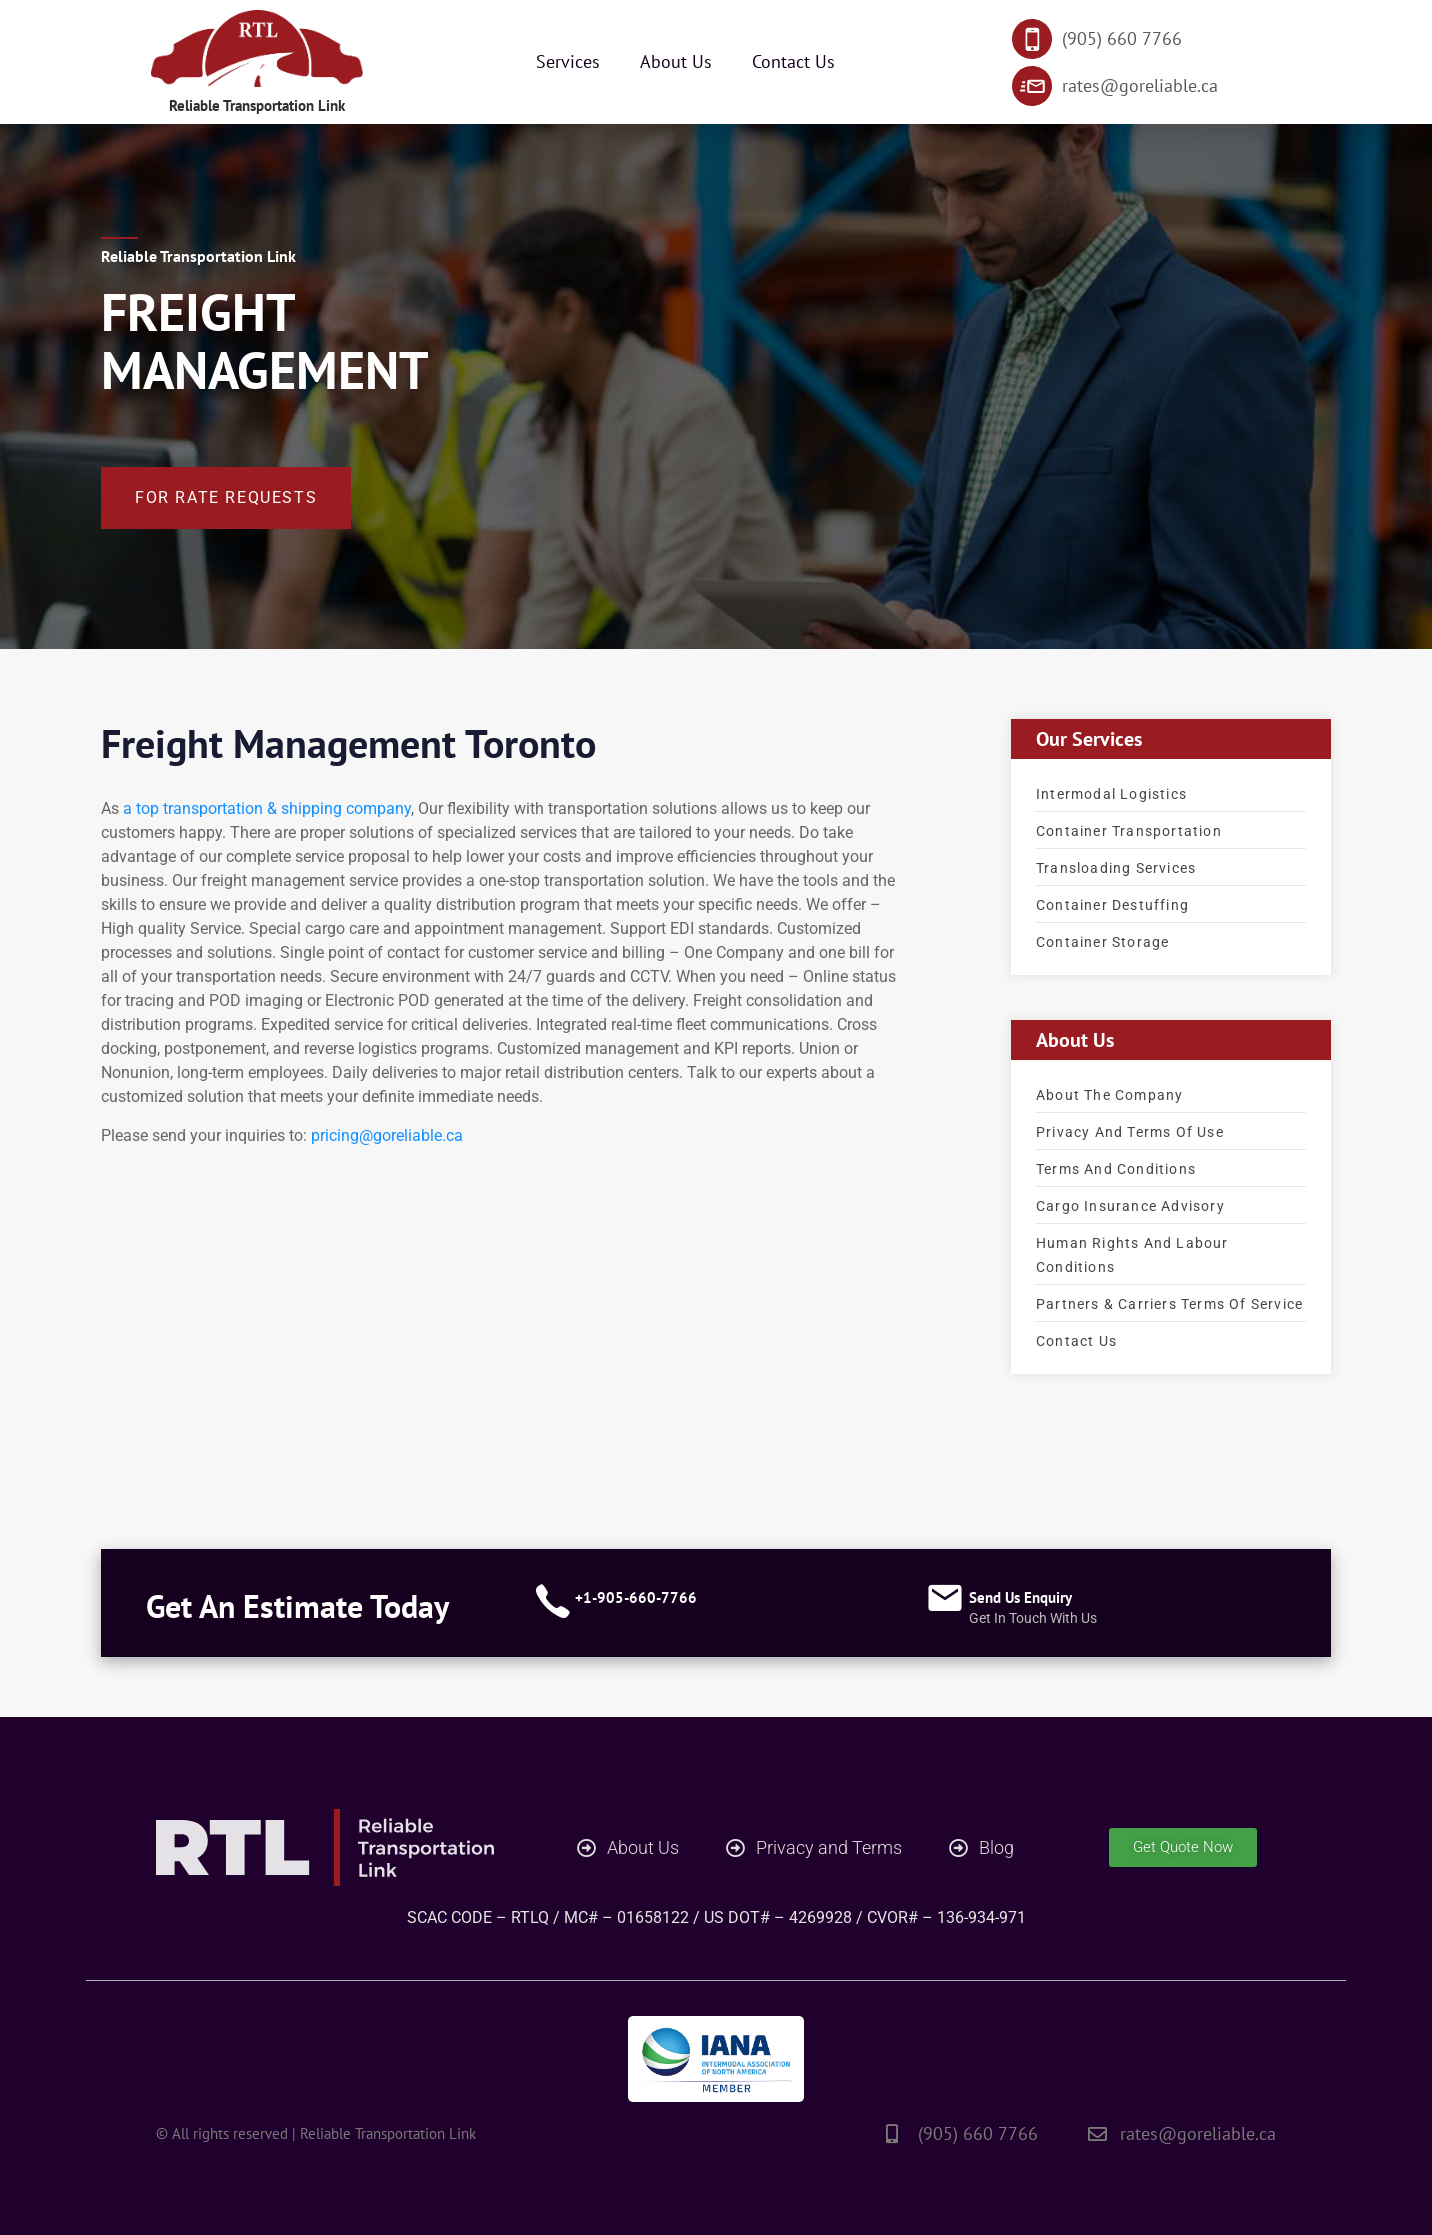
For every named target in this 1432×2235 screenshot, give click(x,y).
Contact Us (793, 61)
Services (568, 61)
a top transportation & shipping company (267, 807)
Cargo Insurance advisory (1130, 1205)
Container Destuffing (1112, 904)
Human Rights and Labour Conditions (1132, 1254)
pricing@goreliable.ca (387, 1134)
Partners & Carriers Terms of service (1169, 1303)
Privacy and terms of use (1130, 1131)
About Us (676, 61)
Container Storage (1102, 941)
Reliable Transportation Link (257, 105)
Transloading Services (1116, 867)
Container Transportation (1129, 830)
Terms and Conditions (1116, 1168)
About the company (1109, 1094)
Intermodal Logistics (1111, 793)
